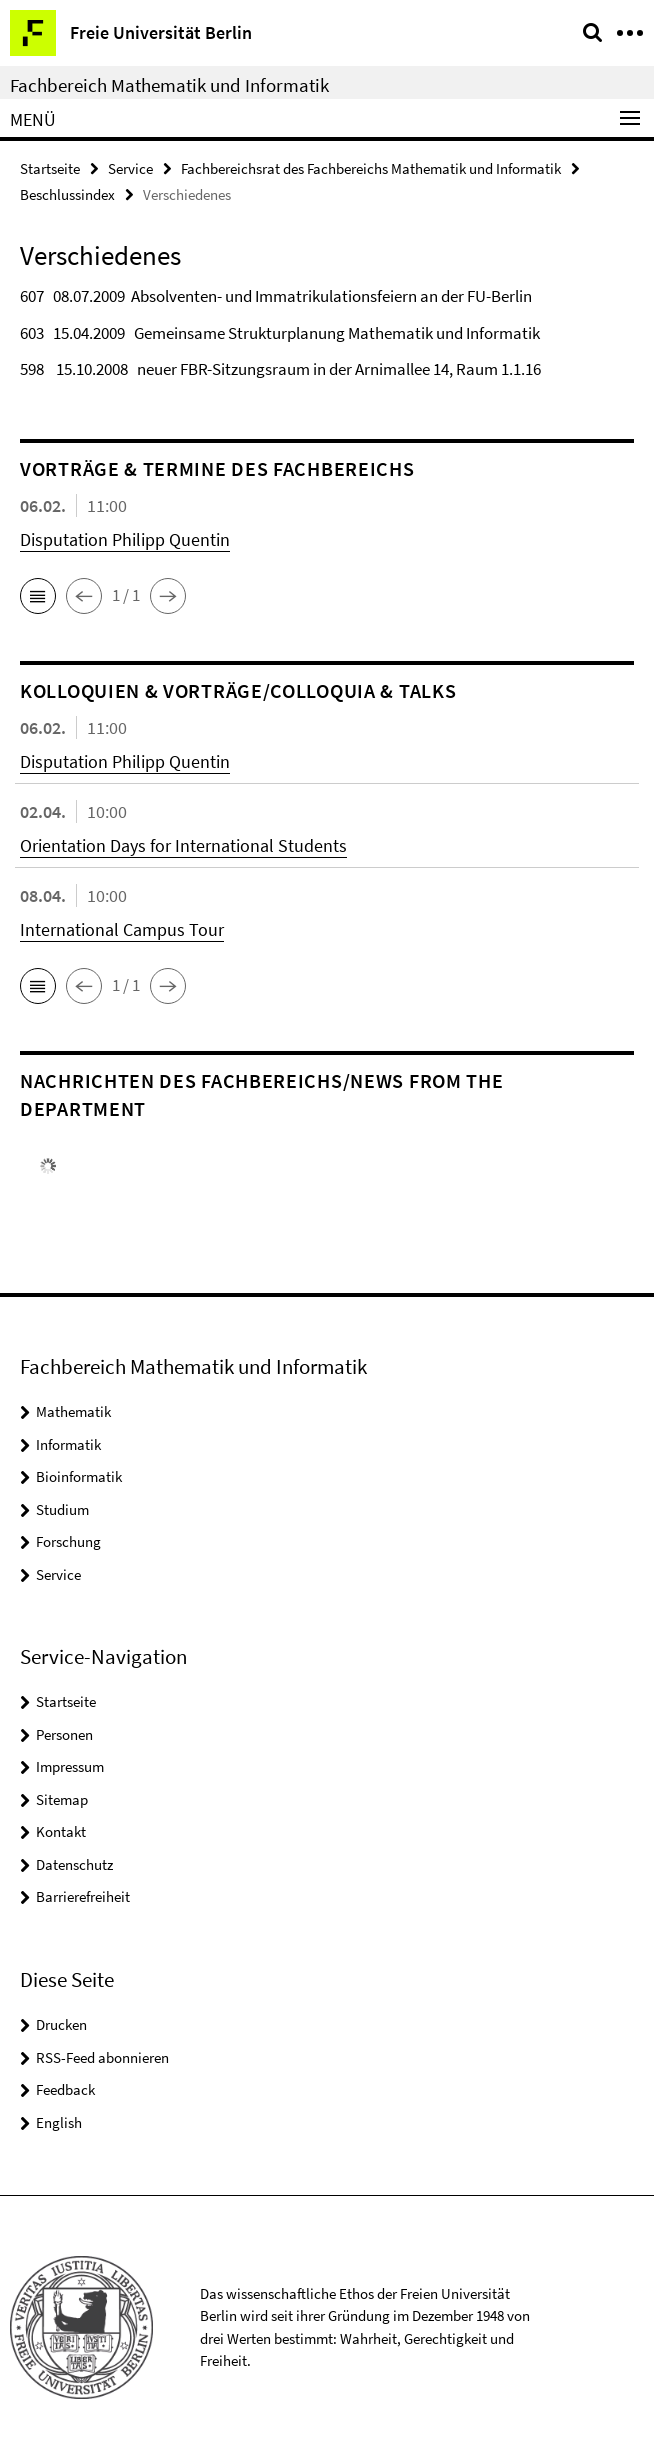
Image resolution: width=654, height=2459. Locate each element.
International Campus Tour (122, 929)
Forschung (68, 1541)
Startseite (50, 168)
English (59, 2122)
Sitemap (62, 1799)
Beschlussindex (67, 194)
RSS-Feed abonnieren (102, 2057)
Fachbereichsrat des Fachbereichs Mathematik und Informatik (371, 168)
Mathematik (73, 1411)
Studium (62, 1509)
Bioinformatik (79, 1476)
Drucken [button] (61, 2024)
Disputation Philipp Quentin (125, 539)
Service (130, 168)
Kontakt (61, 1831)
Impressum (70, 1766)
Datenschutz (74, 1864)
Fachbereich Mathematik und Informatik (169, 85)
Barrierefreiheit (83, 1896)
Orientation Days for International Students (183, 845)
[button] (38, 596)
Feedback (65, 2089)
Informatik (68, 1444)
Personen (64, 1734)
